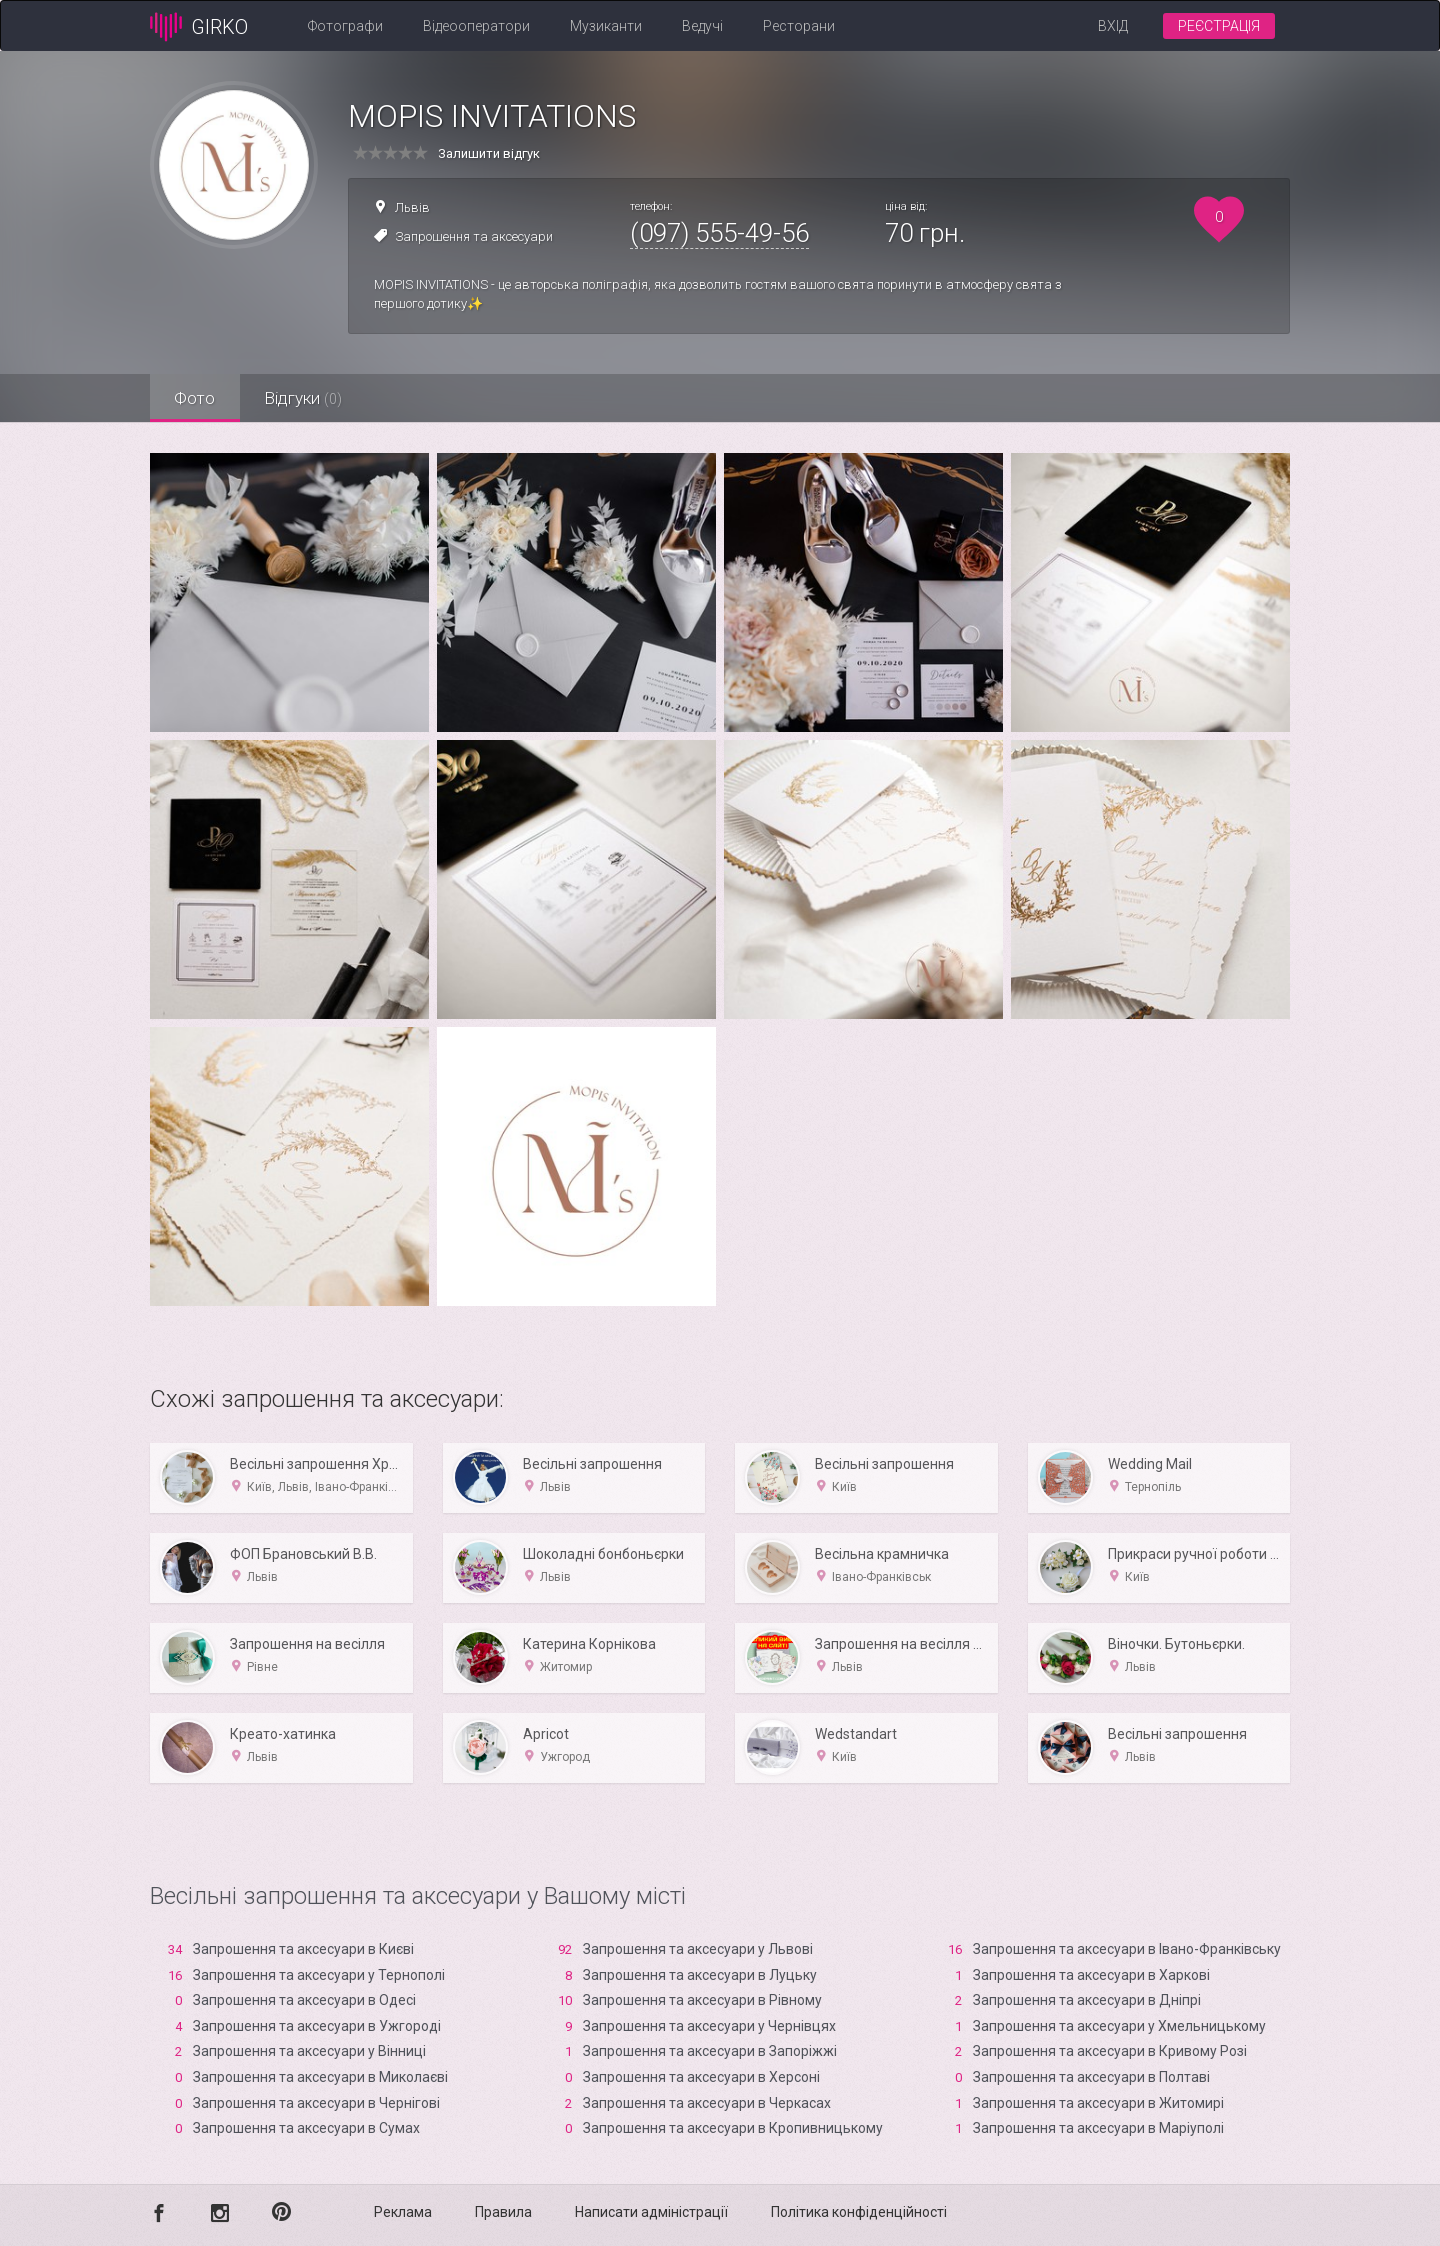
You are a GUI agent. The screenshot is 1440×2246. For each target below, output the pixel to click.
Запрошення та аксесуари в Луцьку (700, 1975)
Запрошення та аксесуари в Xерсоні (701, 2077)
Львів (412, 207)
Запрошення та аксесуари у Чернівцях (709, 2026)
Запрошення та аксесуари (474, 236)
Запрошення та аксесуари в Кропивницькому (733, 2128)
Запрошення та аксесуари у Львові (698, 1949)
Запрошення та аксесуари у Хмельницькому (1119, 2026)
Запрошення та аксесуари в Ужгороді (317, 2026)
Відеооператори (476, 26)
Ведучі (702, 26)
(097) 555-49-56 (719, 233)
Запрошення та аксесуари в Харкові (1091, 1975)
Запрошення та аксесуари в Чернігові (316, 2103)
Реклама (403, 2212)
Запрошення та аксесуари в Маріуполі (1098, 2128)
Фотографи (345, 26)
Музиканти (606, 26)
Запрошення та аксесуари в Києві (303, 1949)
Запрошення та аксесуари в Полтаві (1091, 2077)
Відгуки (305, 398)
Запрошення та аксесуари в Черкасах (707, 2103)
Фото (195, 398)
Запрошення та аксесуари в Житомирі (1098, 2103)
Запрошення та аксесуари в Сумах (306, 2128)
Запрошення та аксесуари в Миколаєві (320, 2077)
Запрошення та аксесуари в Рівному (702, 2000)
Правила (503, 2212)
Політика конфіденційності (859, 2212)
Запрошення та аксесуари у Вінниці (309, 2051)
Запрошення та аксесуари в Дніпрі (1087, 2000)
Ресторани (799, 26)
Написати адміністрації (651, 2212)
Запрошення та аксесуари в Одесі (304, 2000)
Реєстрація (1219, 26)
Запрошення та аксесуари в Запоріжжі (710, 2051)
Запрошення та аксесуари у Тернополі (319, 1975)
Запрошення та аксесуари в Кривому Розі (1110, 2051)
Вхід (1113, 26)
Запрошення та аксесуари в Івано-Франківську (1127, 1949)
